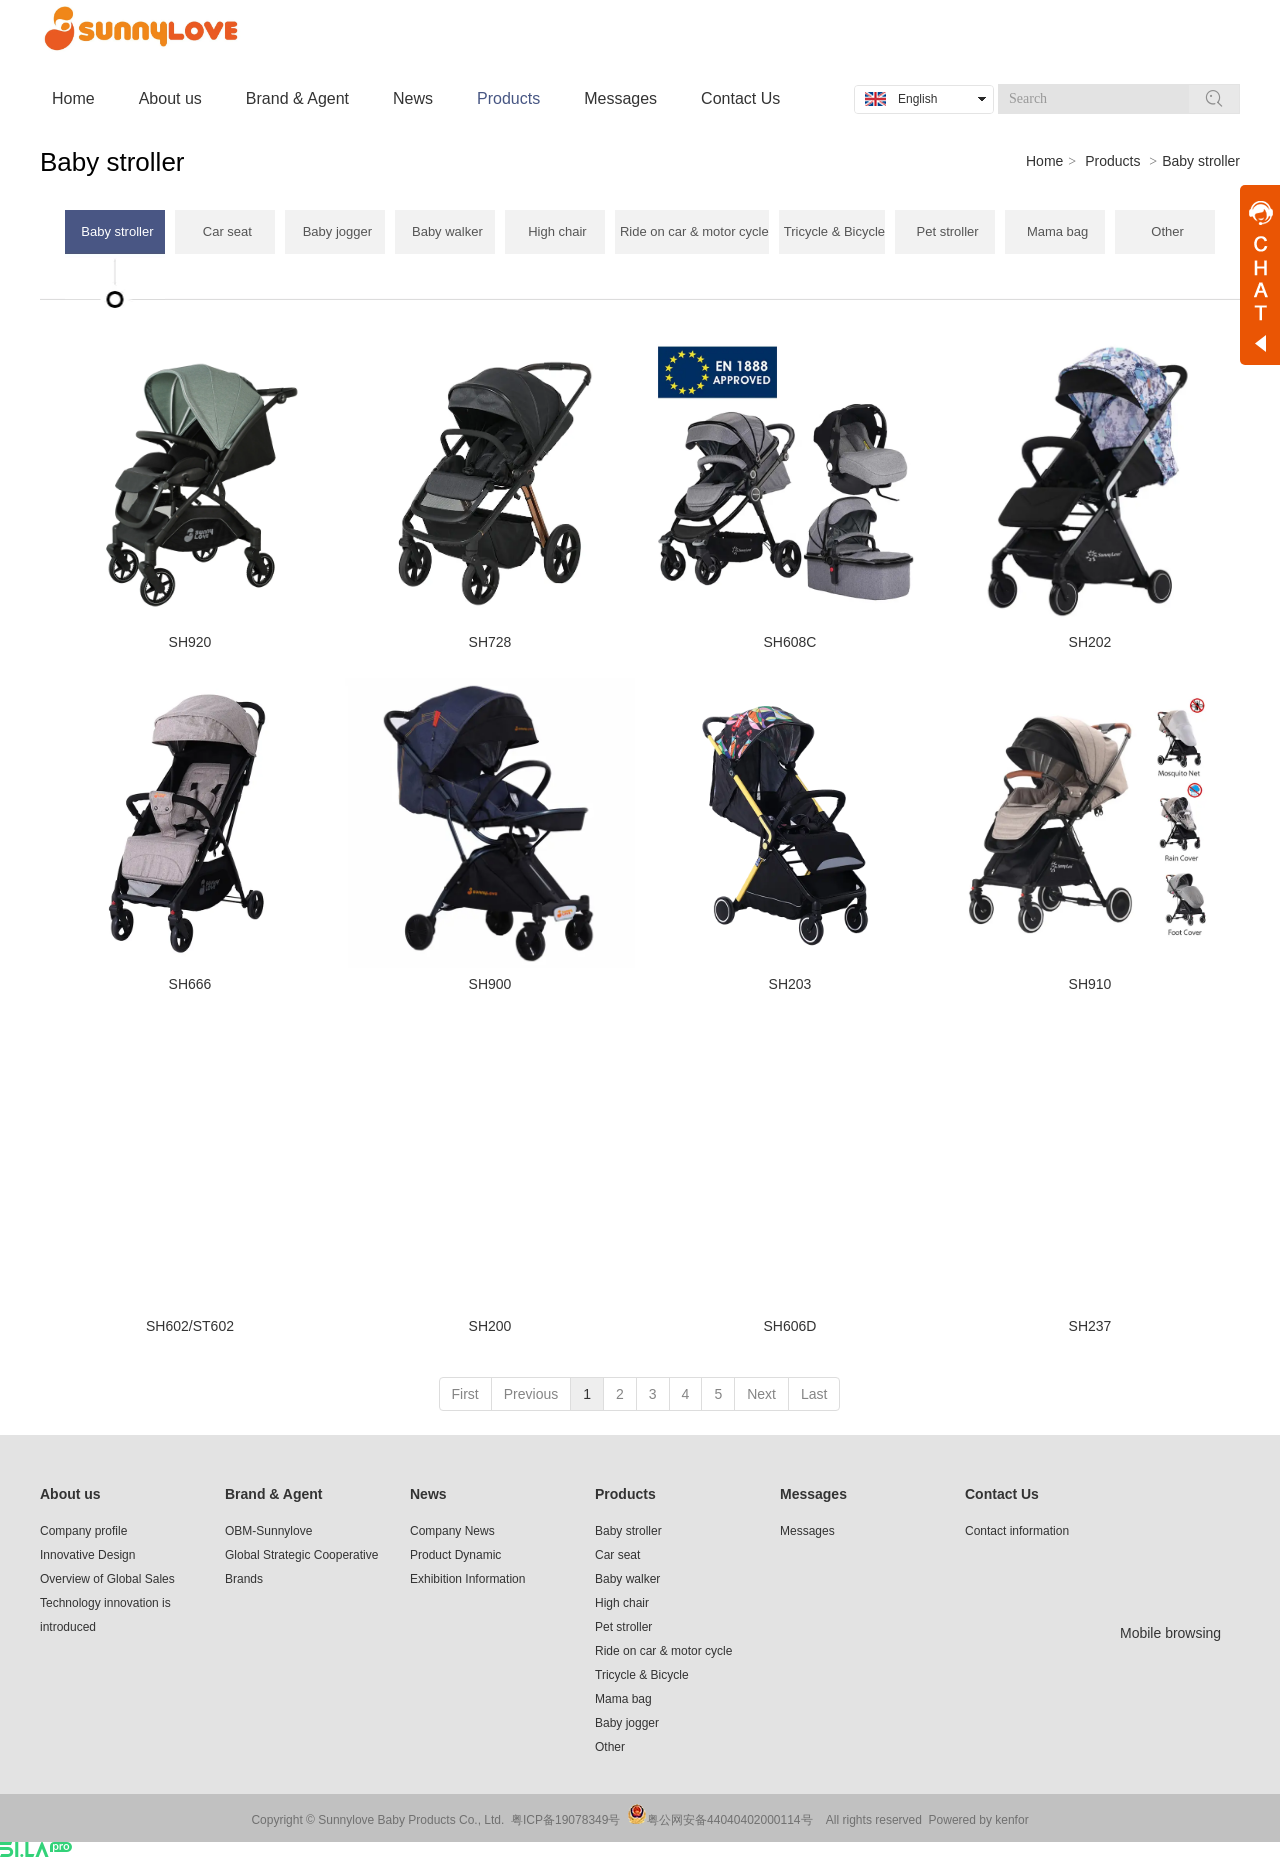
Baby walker (627, 1579)
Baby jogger (627, 1723)
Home (1044, 161)
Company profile (83, 1531)
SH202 (1090, 642)
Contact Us (1002, 1494)
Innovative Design (87, 1555)
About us (70, 1494)
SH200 (490, 1326)
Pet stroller (623, 1627)
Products (1112, 161)
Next (761, 1394)
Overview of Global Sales (107, 1579)
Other (610, 1747)
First (465, 1394)
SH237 (1090, 1326)
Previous (531, 1394)
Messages (813, 1494)
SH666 (190, 984)
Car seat (617, 1555)
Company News (452, 1531)
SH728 (490, 642)
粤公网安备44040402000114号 (729, 1820)
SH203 (790, 984)
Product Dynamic (455, 1555)
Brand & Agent (273, 1494)
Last (814, 1394)
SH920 (190, 642)
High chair (622, 1603)
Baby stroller (1201, 161)
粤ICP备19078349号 (565, 1820)
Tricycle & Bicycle (642, 1675)
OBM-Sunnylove (268, 1531)
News (428, 1494)
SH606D (790, 1326)
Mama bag (623, 1699)
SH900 (490, 984)
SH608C (790, 642)
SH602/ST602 (190, 1326)
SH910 (1090, 984)
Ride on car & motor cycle (663, 1651)
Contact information (1017, 1531)
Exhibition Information (467, 1579)
